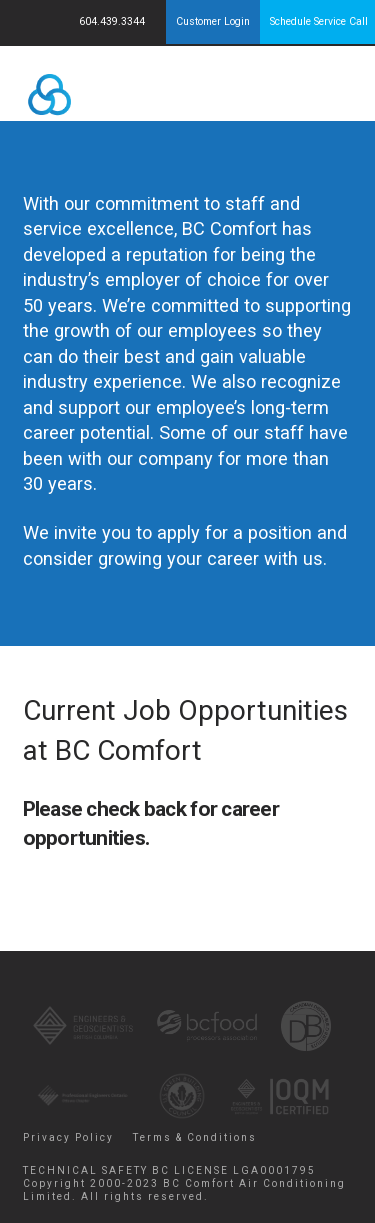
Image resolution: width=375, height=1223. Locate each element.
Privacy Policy (68, 1137)
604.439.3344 (113, 21)
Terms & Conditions (195, 1137)
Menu (318, 90)
